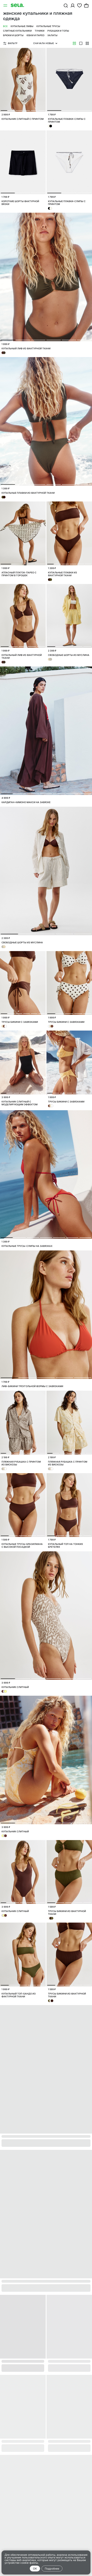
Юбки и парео (35, 35)
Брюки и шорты (13, 35)
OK (35, 2568)
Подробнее (52, 2568)
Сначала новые (45, 43)
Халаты (52, 35)
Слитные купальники (17, 30)
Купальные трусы (48, 26)
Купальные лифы (22, 26)
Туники (39, 30)
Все (5, 26)
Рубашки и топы (58, 30)
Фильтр (10, 43)
